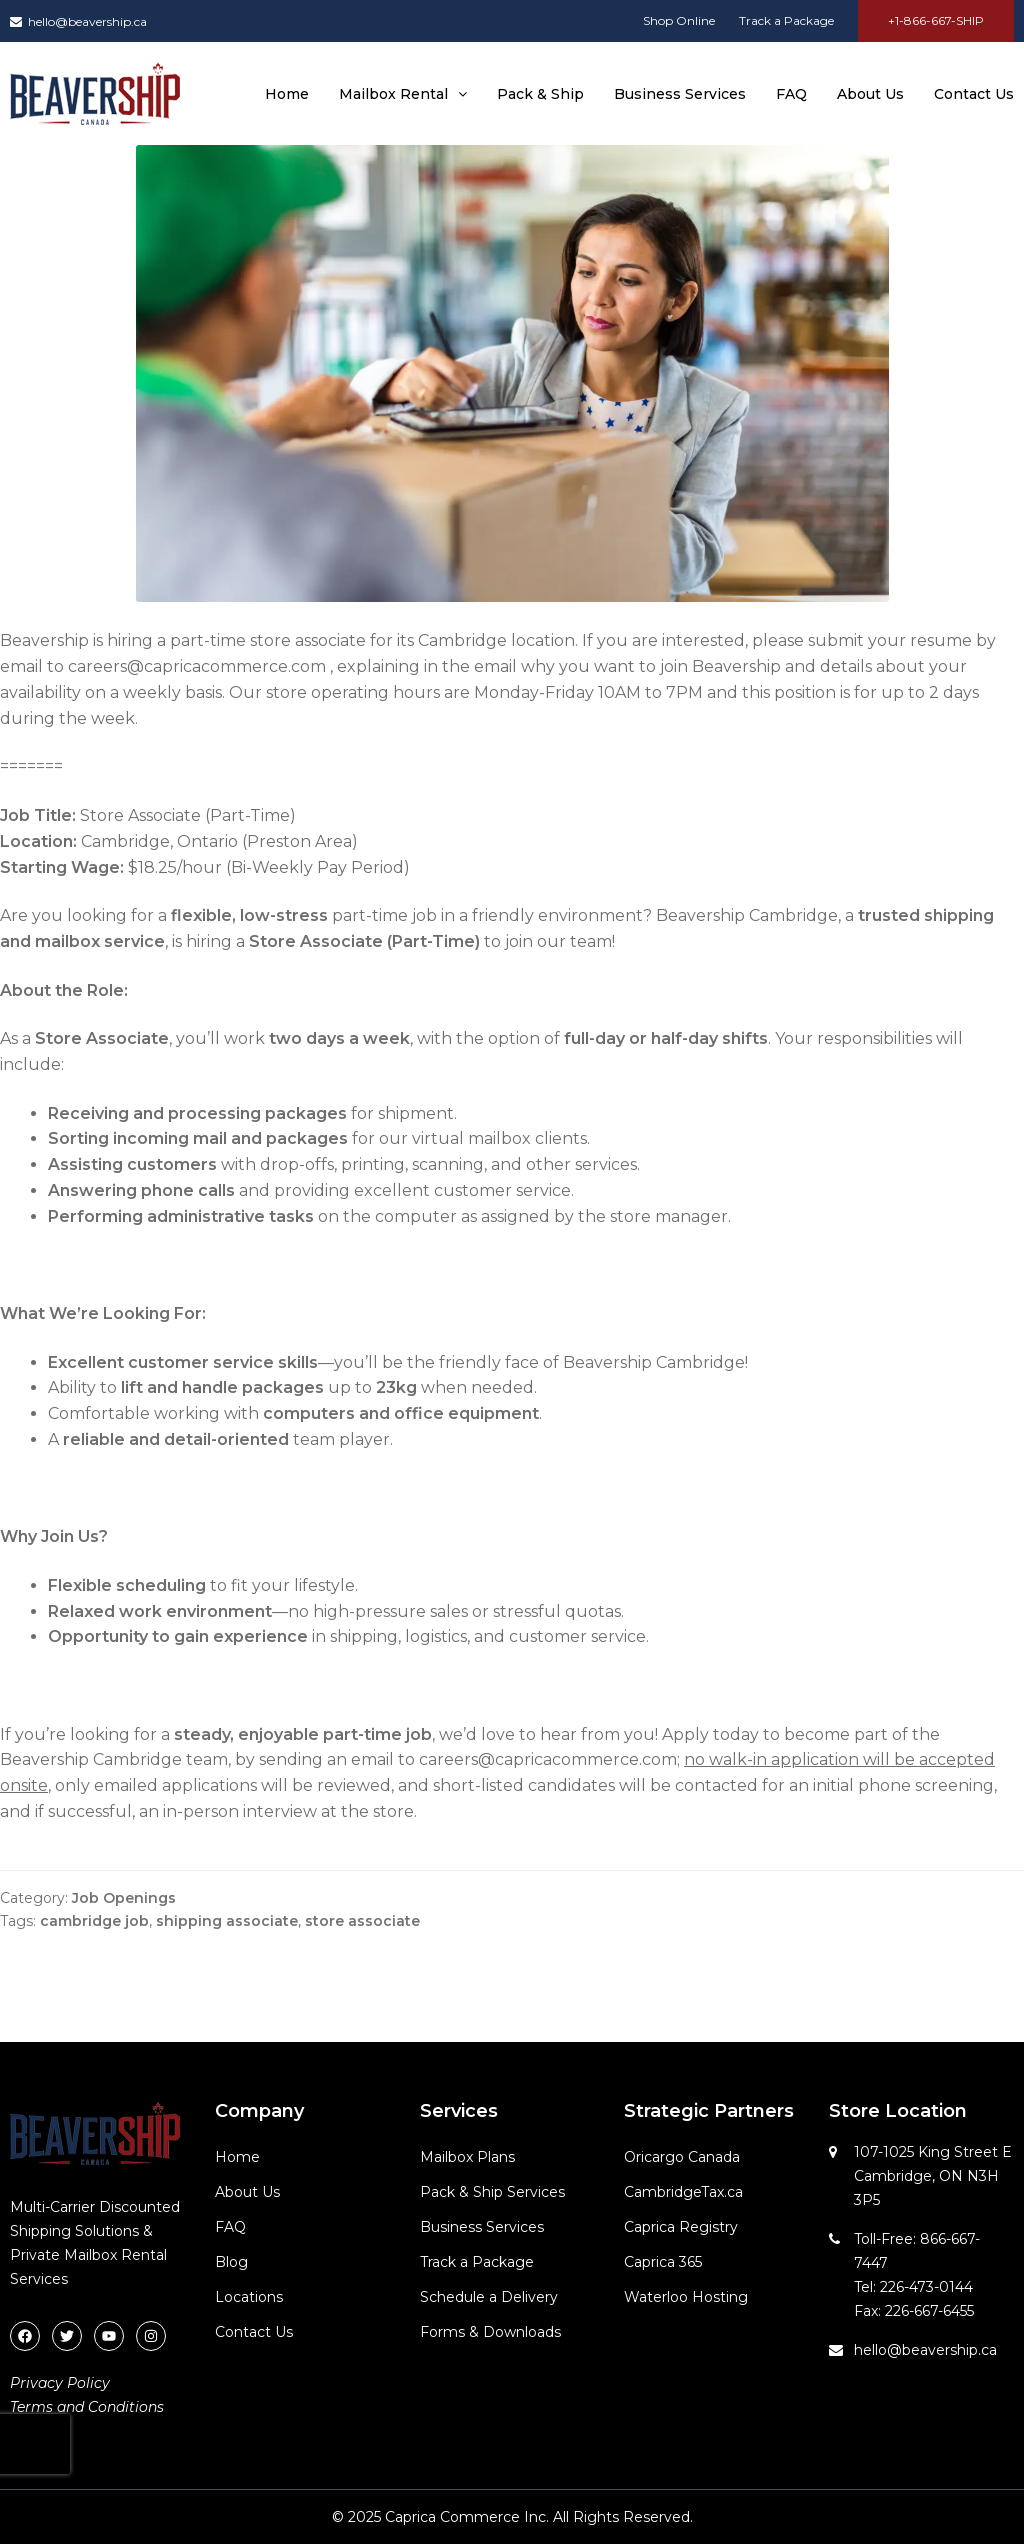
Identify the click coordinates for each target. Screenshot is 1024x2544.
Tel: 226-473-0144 (913, 2287)
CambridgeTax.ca (683, 2192)
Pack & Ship (540, 94)
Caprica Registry (681, 2227)
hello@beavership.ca (78, 21)
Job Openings (124, 1898)
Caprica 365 (663, 2262)
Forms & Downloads (490, 2332)
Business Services (680, 94)
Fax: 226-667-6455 (914, 2311)
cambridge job (94, 1921)
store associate (362, 1921)
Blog (231, 2262)
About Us (870, 94)
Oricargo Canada (682, 2157)
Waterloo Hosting (686, 2297)
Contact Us (974, 94)
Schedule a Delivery (489, 2297)
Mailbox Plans (467, 2157)
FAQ (791, 94)
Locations (249, 2297)
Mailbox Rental (403, 94)
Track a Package (786, 20)
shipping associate (227, 1921)
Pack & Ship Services (492, 2192)
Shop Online (679, 20)
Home (287, 94)
